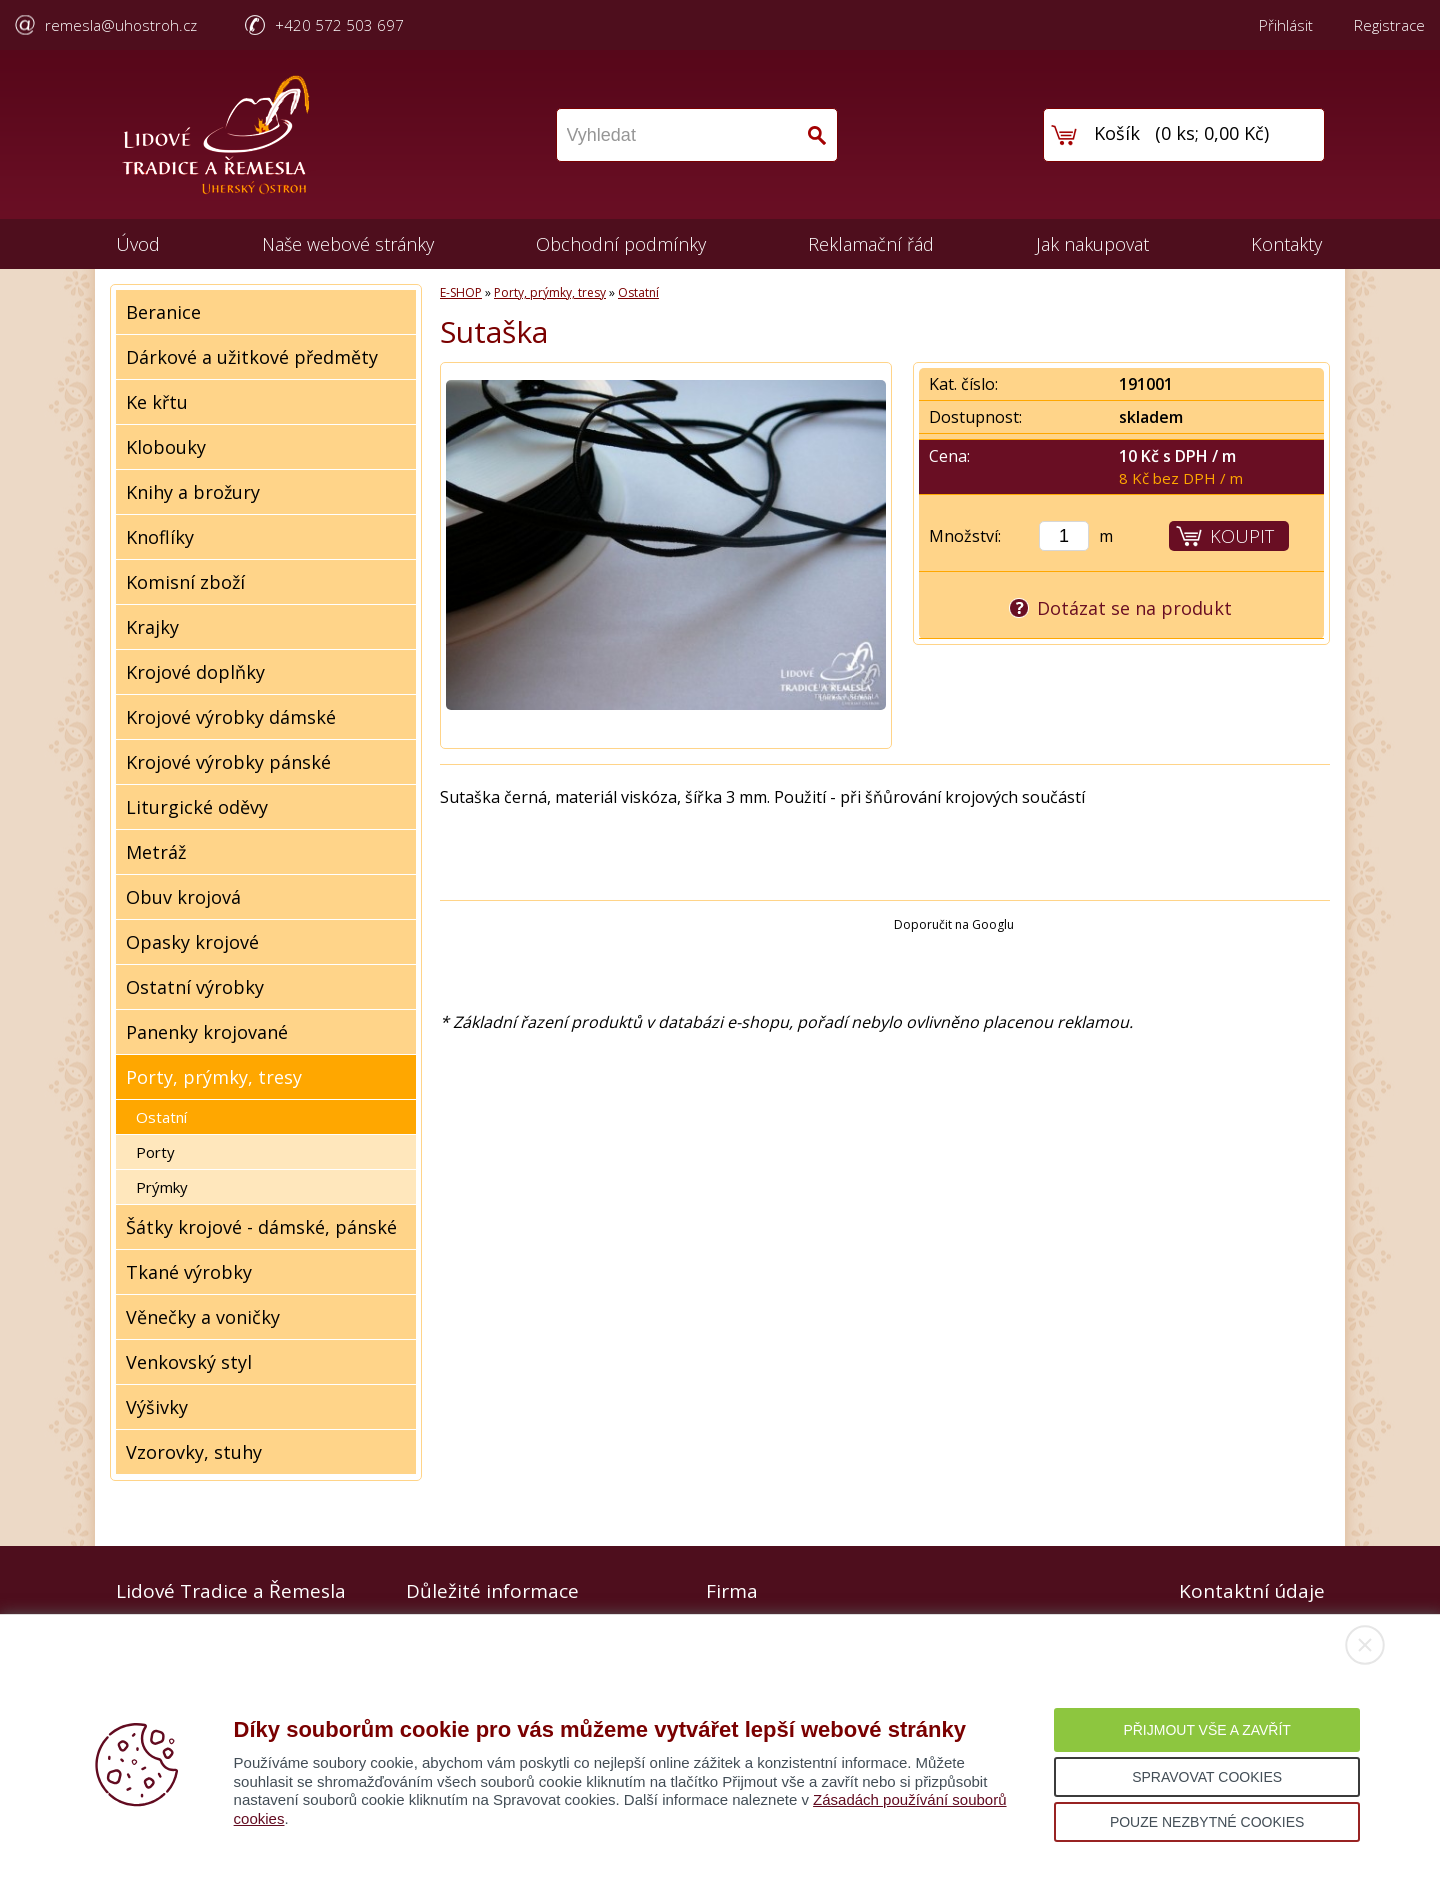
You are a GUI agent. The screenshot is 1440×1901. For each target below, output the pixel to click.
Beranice (163, 312)
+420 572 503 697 (339, 25)
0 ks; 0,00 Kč (1212, 133)
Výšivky (157, 1407)
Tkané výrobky (189, 1272)
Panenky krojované (207, 1032)
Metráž (156, 852)
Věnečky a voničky (203, 1317)
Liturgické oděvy (197, 807)
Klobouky (166, 447)
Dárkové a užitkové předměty (252, 357)
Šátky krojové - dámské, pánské (261, 1227)
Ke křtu (157, 402)
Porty (155, 1152)
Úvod (138, 244)
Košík (1117, 133)
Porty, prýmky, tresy (214, 1077)
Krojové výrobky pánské (228, 762)
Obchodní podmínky (621, 244)
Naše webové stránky (348, 244)
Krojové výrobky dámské (231, 717)
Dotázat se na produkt (1134, 608)
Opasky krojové (192, 942)
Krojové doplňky (195, 672)
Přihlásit (1286, 25)
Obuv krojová (183, 897)
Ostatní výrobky (195, 987)
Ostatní (161, 1117)
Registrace (1389, 25)
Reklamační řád (871, 244)
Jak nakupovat (1092, 244)
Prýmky (162, 1187)
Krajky (152, 627)
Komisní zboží (185, 582)
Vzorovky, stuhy (194, 1452)
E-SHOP (461, 292)
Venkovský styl (189, 1362)
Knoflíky (160, 537)
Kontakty (1286, 244)
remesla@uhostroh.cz (121, 25)
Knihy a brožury (193, 492)
